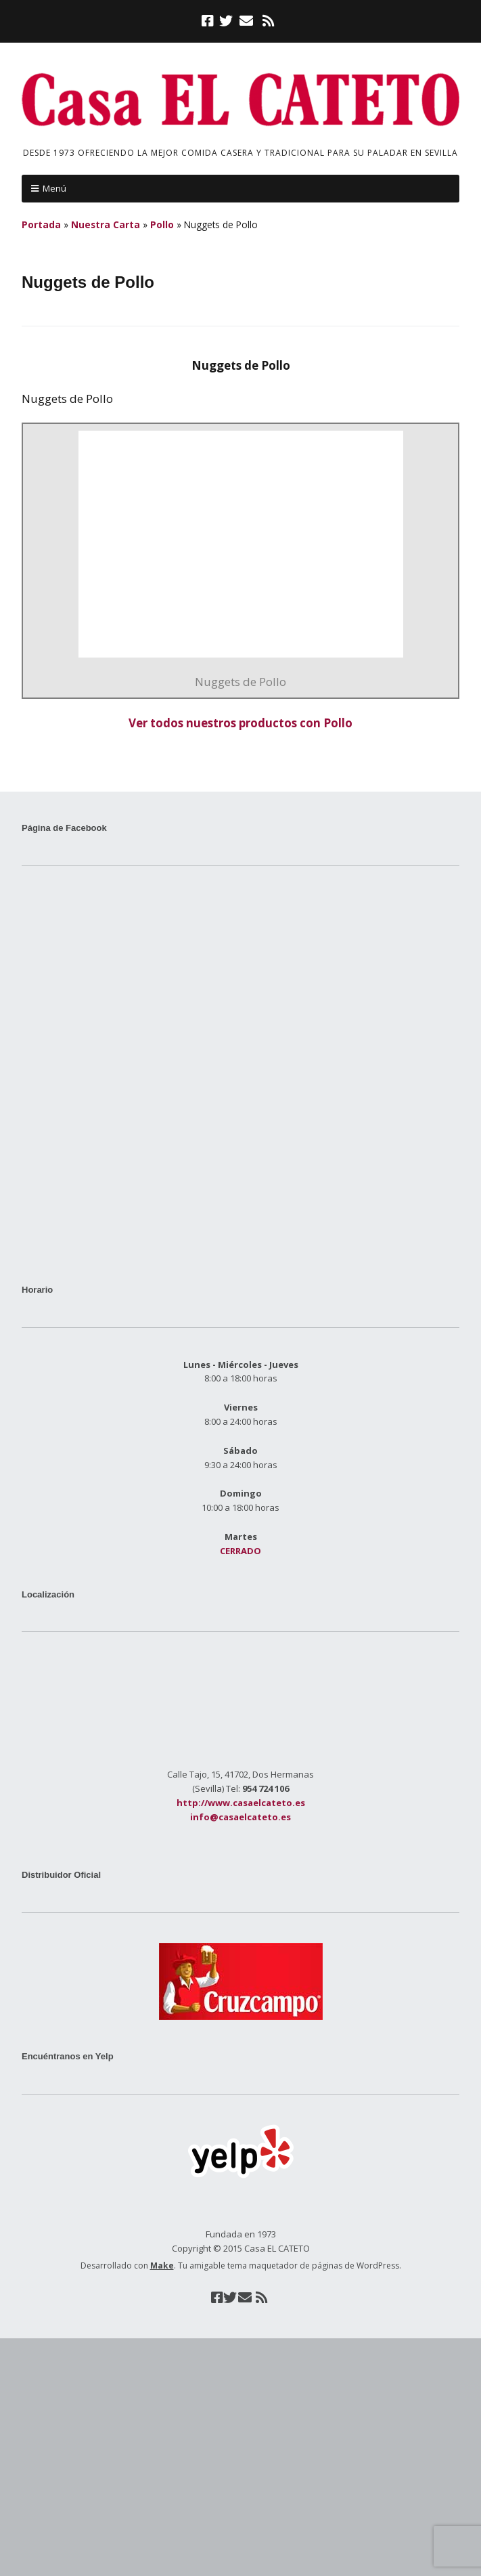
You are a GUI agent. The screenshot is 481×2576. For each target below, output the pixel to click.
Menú (54, 188)
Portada (41, 224)
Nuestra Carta (105, 224)
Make (162, 2265)
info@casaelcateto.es (240, 1817)
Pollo (162, 224)
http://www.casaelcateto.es (241, 1803)
